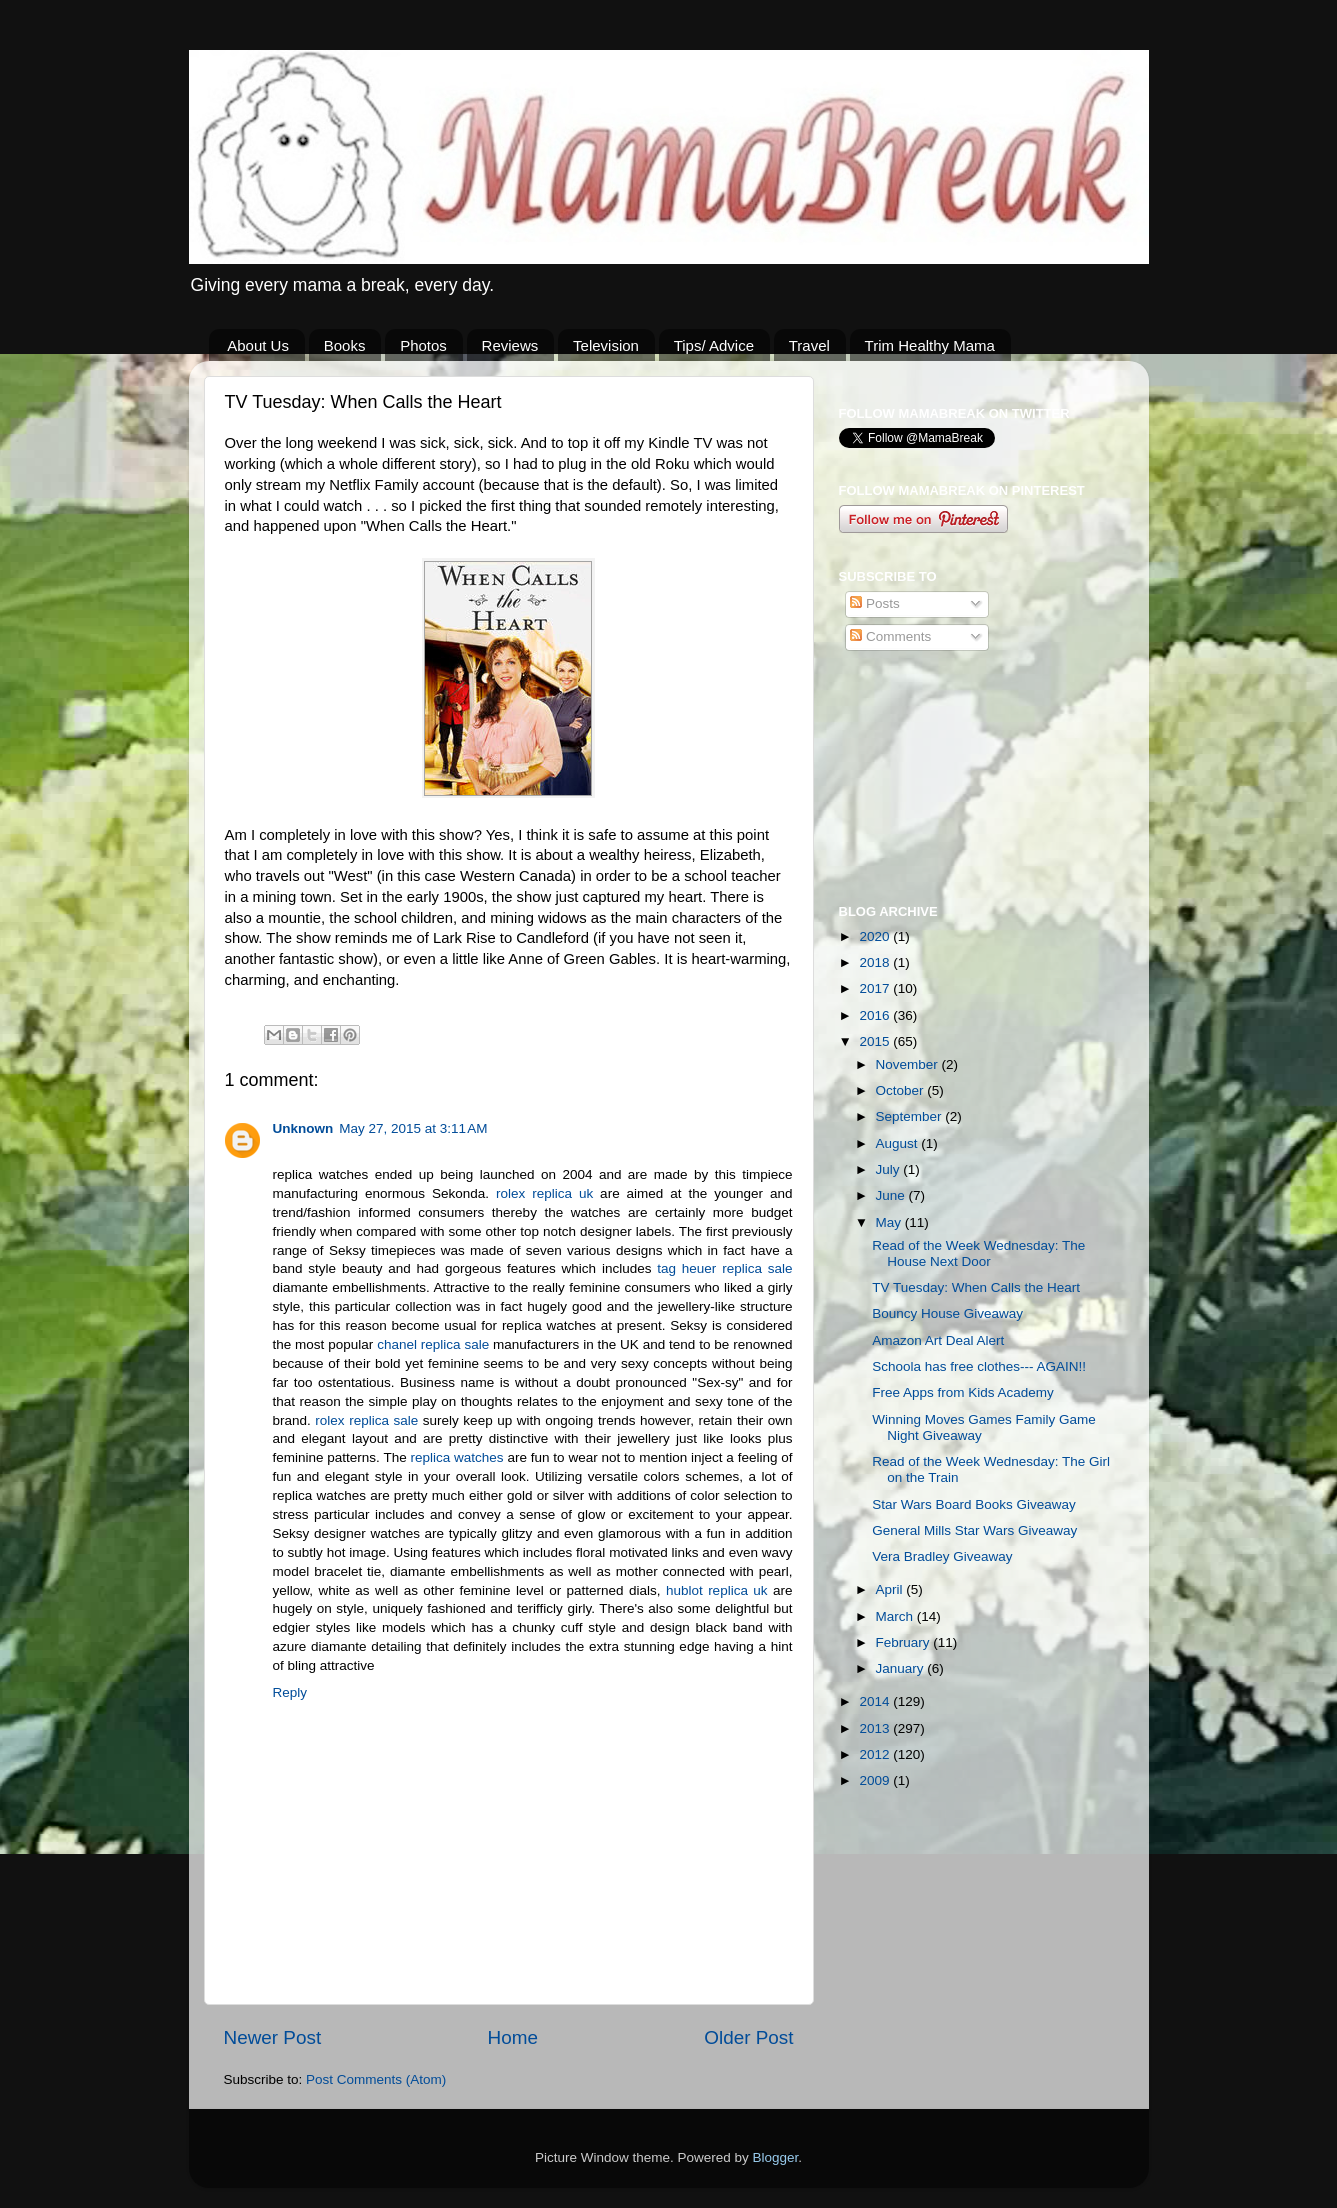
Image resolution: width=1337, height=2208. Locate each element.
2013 (876, 1728)
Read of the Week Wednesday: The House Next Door (978, 1253)
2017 (876, 988)
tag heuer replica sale (724, 1268)
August (899, 1143)
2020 (876, 936)
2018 (876, 962)
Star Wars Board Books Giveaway (974, 1504)
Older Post (748, 2037)
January (902, 1668)
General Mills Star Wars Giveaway (974, 1530)
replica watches (457, 1457)
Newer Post (273, 2037)
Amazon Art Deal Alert (938, 1340)
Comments (890, 636)
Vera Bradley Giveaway (942, 1556)
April (891, 1589)
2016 (876, 1015)
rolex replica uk (544, 1193)
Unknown (303, 1128)
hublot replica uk (717, 1590)
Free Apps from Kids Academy (963, 1392)
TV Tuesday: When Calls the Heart (976, 1287)
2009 (876, 1780)
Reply (290, 1692)
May (890, 1222)
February (905, 1642)
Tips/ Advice (714, 345)
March (896, 1616)
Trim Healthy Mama (930, 345)
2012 (876, 1754)
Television (606, 345)
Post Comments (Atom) (376, 2079)
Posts (875, 603)
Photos (423, 345)
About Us (258, 345)
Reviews (510, 345)
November (909, 1064)
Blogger (776, 2157)
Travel (809, 345)
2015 (876, 1041)
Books (345, 345)
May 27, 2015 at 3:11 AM (413, 1128)
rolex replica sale (366, 1420)
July (890, 1169)
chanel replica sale (433, 1344)
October (902, 1090)
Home (513, 2037)
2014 (876, 1701)
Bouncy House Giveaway (947, 1313)
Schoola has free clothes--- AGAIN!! (979, 1366)
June (892, 1195)
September (911, 1116)
